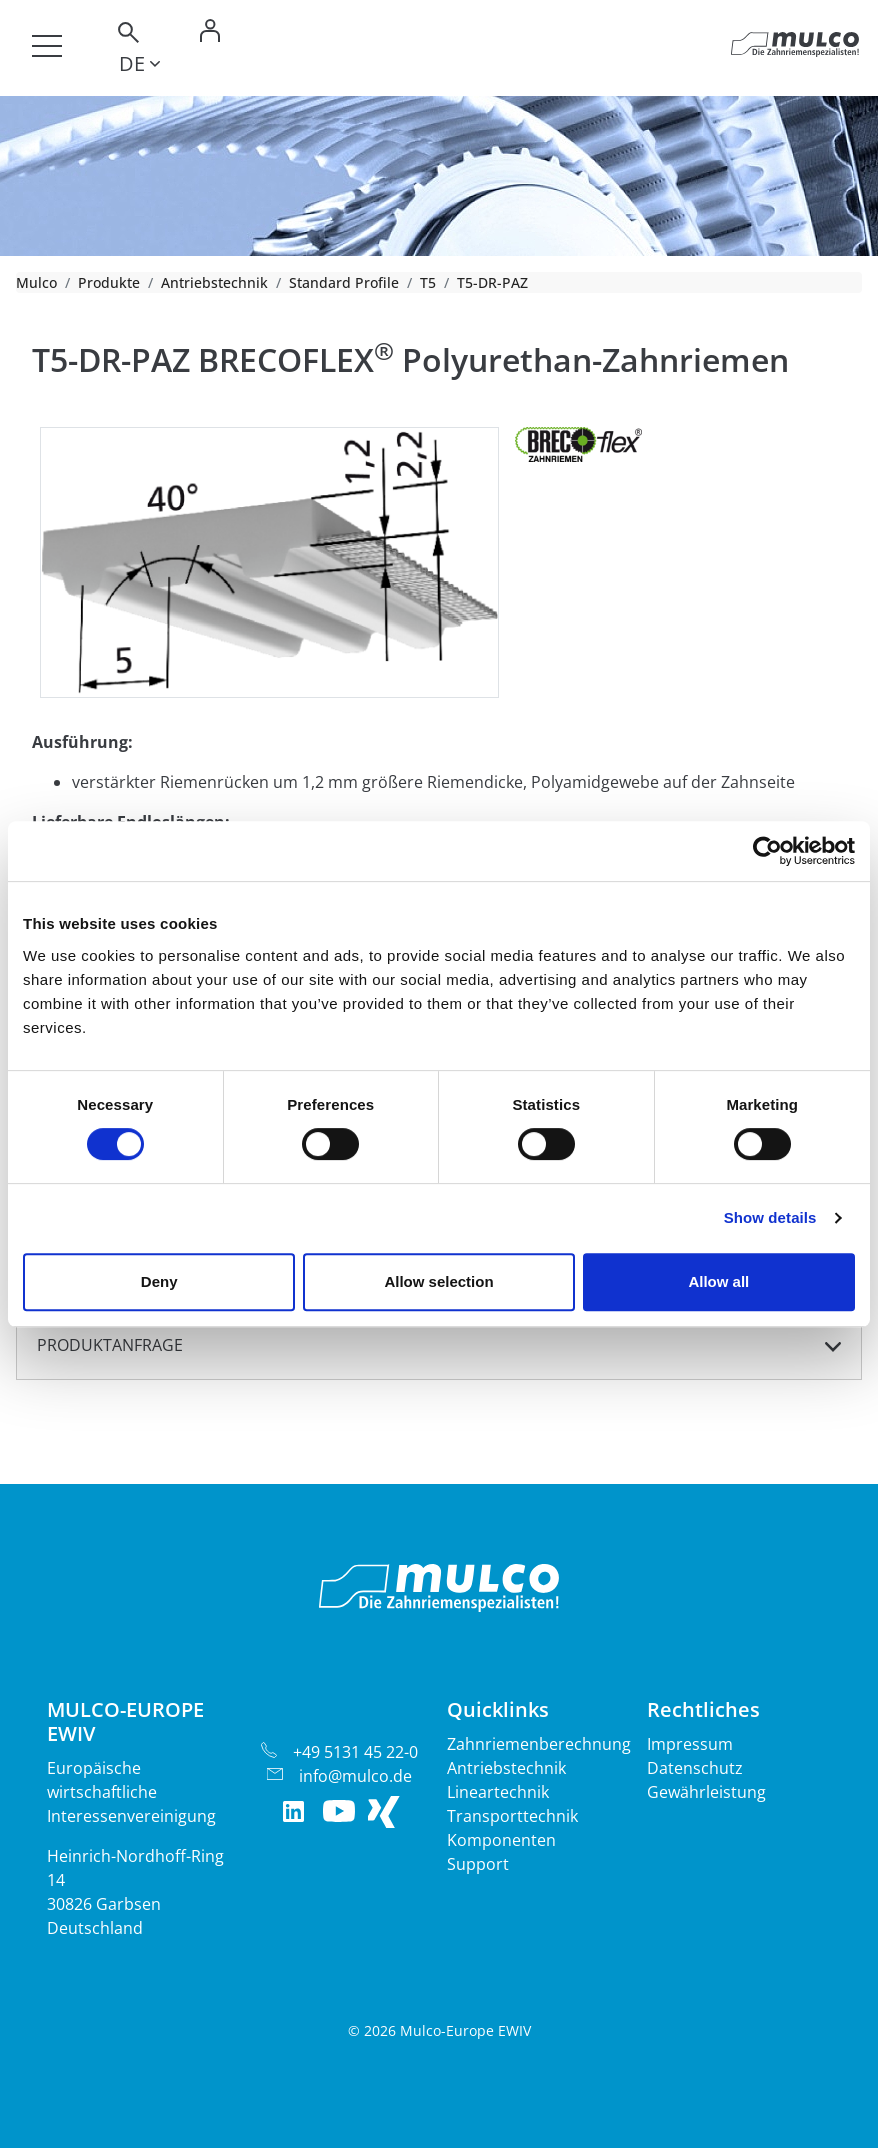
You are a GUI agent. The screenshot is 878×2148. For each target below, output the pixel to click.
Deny (159, 1281)
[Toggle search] (127, 35)
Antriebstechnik (214, 282)
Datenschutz (695, 1768)
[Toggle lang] (139, 67)
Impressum (690, 1744)
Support (478, 1864)
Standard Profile (344, 282)
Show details (770, 1217)
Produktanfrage (110, 1345)
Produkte (109, 282)
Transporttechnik (512, 1816)
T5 (428, 282)
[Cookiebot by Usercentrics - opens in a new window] (767, 851)
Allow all (718, 1281)
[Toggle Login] (210, 35)
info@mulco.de (355, 1776)
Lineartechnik (498, 1792)
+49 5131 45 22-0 (355, 1752)
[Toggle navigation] (47, 46)
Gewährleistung (706, 1792)
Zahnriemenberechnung (539, 1744)
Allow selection (438, 1281)
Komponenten (501, 1840)
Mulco (36, 282)
